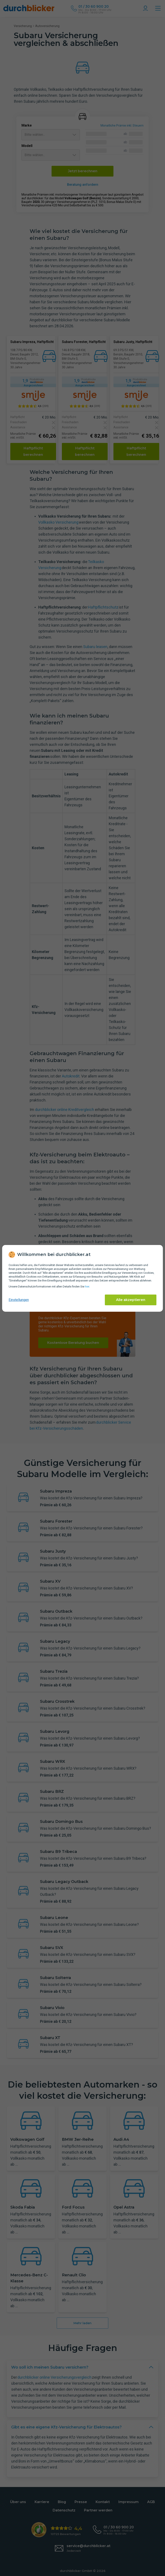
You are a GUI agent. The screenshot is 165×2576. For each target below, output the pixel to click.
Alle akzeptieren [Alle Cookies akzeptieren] (130, 1300)
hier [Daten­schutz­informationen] (87, 1286)
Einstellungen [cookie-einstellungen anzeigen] (19, 1300)
